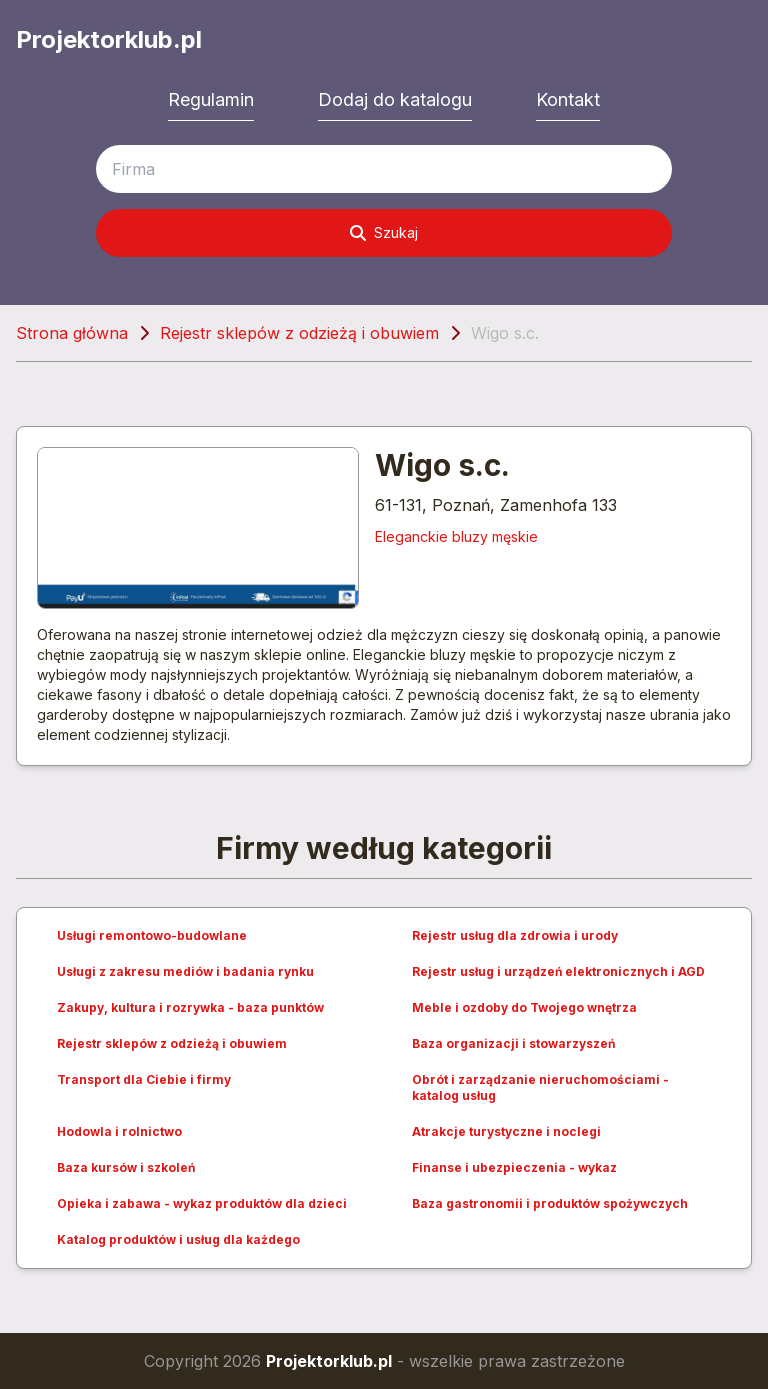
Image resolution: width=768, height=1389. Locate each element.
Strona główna (72, 333)
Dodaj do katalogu (395, 99)
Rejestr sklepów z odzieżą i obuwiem (299, 333)
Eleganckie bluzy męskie (456, 536)
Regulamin (211, 99)
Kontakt (568, 99)
